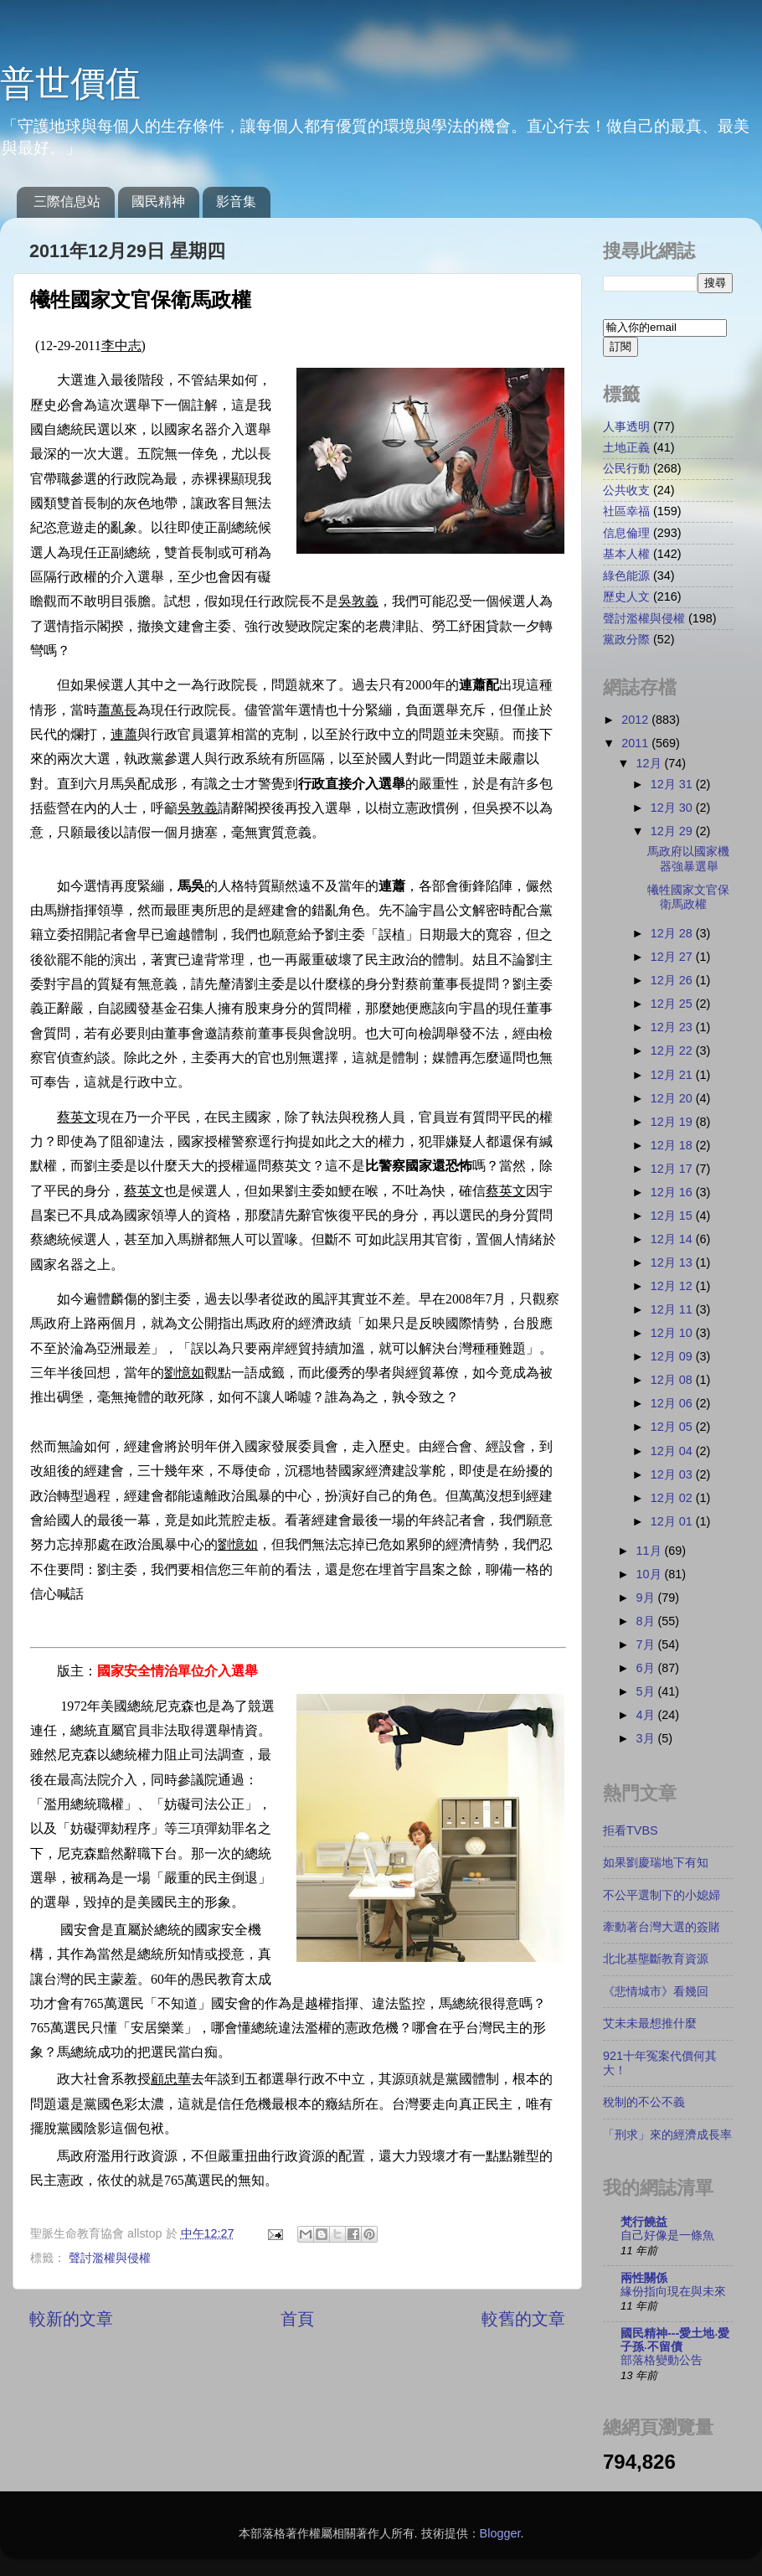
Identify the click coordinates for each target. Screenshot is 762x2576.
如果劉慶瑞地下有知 (655, 1862)
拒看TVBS (630, 1830)
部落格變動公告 (661, 2360)
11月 (650, 1550)
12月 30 (673, 807)
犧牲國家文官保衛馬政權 (688, 897)
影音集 (236, 201)
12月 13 (673, 1262)
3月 (647, 1738)
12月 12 (673, 1286)
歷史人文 (626, 596)
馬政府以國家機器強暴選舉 (688, 858)
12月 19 (673, 1121)
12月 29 (673, 831)
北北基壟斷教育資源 (655, 1958)
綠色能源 (626, 575)
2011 (636, 743)
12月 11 (673, 1309)
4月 (647, 1715)
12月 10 (673, 1333)
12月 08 (673, 1379)
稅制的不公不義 (644, 2102)
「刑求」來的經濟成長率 (667, 2134)
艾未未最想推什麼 (650, 2023)
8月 (647, 1621)
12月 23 (673, 1027)
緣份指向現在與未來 (673, 2291)
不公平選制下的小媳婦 (661, 1895)
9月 (647, 1597)
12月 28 (673, 933)
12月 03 (673, 1474)
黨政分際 (626, 639)
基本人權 (626, 553)
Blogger (500, 2533)
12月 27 (673, 956)
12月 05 (673, 1426)
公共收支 (626, 490)
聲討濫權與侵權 (110, 2257)
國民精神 (158, 201)
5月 (647, 1691)
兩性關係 (643, 2277)
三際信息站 (66, 201)
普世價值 (70, 83)
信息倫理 (626, 532)
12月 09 (673, 1356)
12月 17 (673, 1168)
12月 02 (673, 1498)
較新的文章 (71, 2319)
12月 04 (673, 1451)
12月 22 (673, 1050)
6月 (647, 1668)
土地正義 (626, 447)
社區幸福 (626, 511)
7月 (647, 1644)
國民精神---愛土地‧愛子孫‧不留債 (674, 2339)
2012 (636, 719)
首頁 (297, 2319)
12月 (650, 763)
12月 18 (673, 1145)
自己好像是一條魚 (667, 2235)
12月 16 (673, 1192)
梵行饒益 (643, 2221)
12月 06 (673, 1403)
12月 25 (673, 1003)
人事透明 (626, 426)
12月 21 (673, 1075)
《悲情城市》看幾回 (655, 1991)
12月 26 (673, 980)
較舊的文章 (523, 2319)
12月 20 (673, 1098)
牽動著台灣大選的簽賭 (661, 1926)
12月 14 (673, 1239)
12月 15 (673, 1215)
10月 (650, 1574)
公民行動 (626, 468)
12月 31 (673, 784)
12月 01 (673, 1521)
